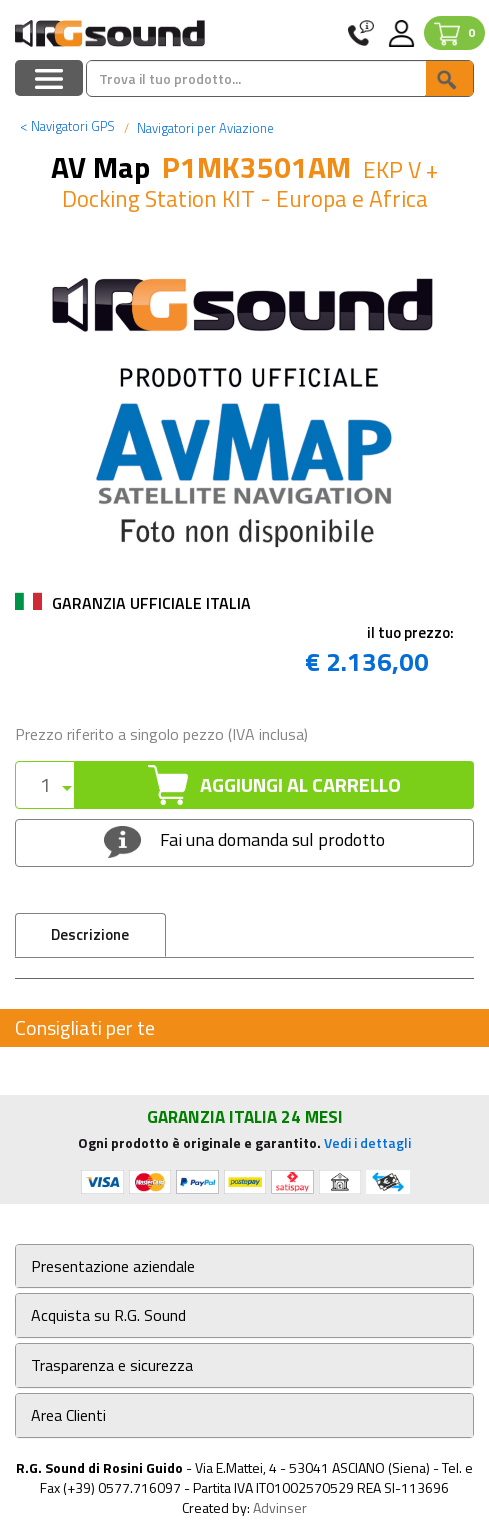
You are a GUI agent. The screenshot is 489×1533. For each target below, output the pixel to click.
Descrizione (90, 934)
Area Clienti (68, 1415)
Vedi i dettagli (367, 1142)
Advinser (280, 1507)
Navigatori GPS (67, 126)
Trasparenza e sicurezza (112, 1365)
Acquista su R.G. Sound (108, 1315)
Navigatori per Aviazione (204, 128)
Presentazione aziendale (113, 1266)
